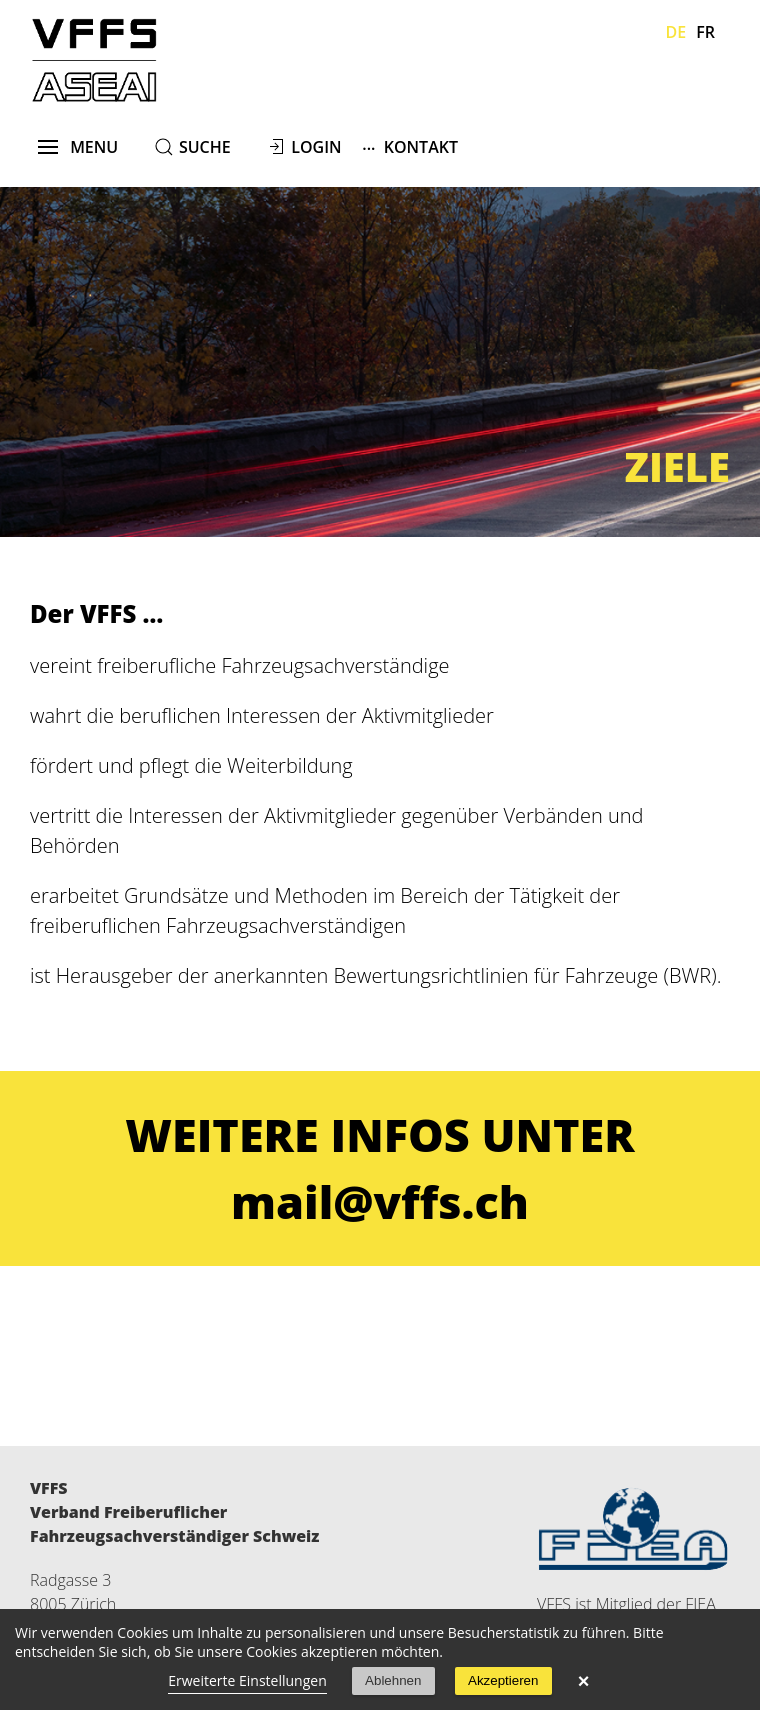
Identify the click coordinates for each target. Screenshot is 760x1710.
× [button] (584, 1681)
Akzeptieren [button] (503, 1680)
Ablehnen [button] (393, 1680)
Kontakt (410, 146)
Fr (705, 32)
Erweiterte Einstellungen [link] (247, 1680)
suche (205, 147)
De (676, 32)
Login (316, 147)
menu (78, 147)
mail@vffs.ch (380, 1201)
